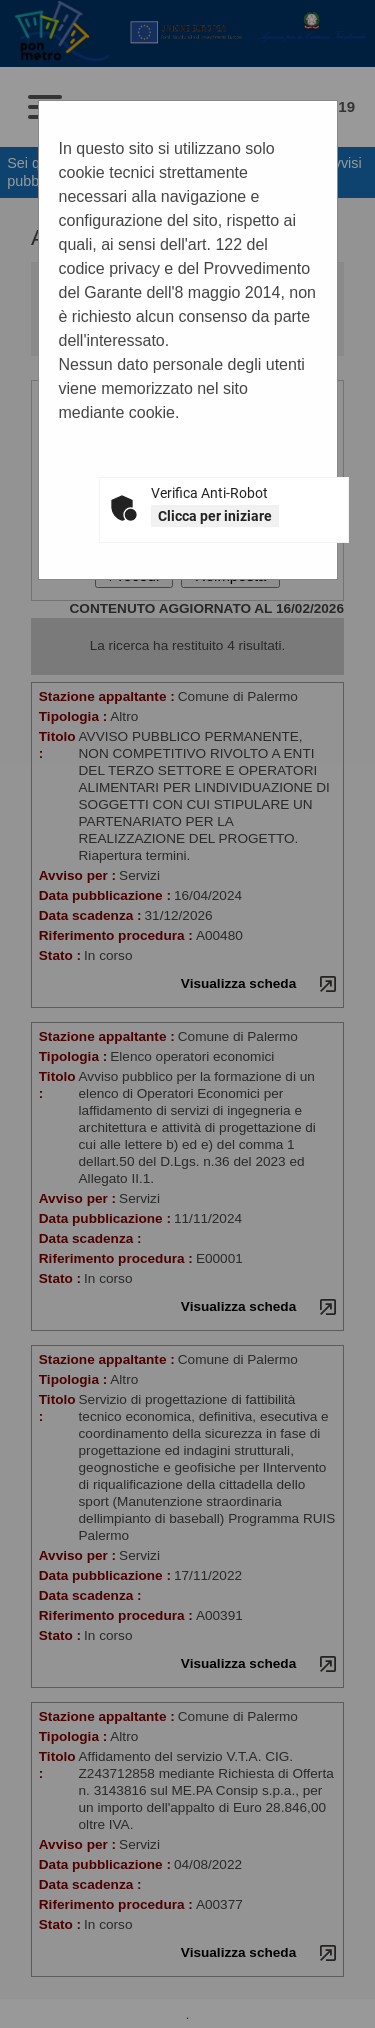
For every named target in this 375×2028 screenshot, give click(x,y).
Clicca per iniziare (215, 516)
